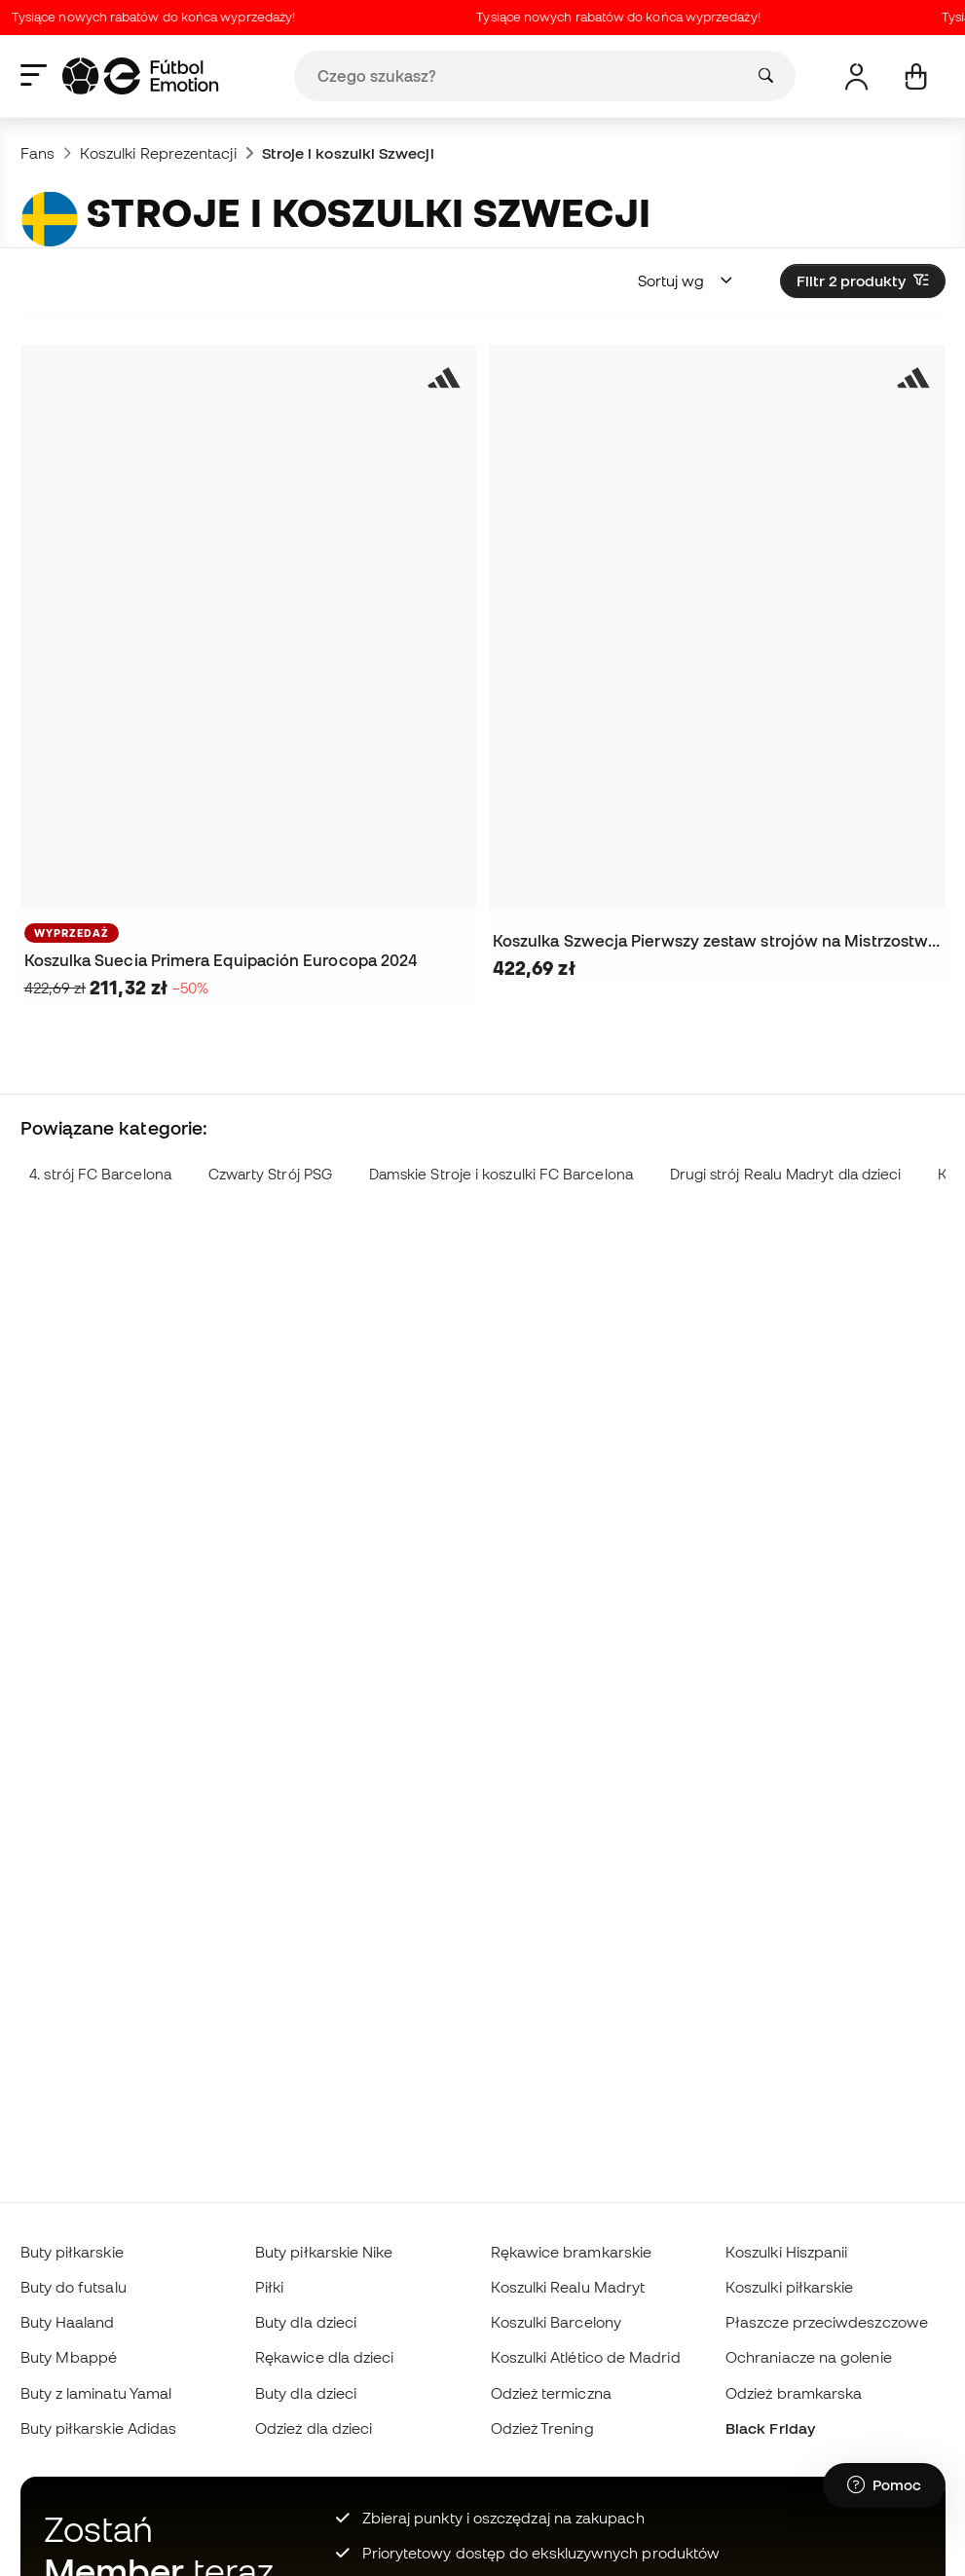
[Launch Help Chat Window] (884, 2485)
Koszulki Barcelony (556, 2322)
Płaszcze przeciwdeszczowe (826, 2322)
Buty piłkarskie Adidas (98, 2428)
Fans (37, 153)
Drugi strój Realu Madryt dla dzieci (786, 1174)
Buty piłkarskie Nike (324, 2251)
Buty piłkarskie (72, 2251)
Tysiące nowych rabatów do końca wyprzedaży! (160, 17)
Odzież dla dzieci (313, 2428)
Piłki (269, 2287)
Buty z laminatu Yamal (96, 2393)
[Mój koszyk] (916, 76)
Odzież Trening (542, 2428)
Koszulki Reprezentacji (158, 153)
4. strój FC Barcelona (100, 1174)
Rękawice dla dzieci (324, 2357)
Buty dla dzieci (305, 2322)
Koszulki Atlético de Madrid (586, 2357)
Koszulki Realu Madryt (568, 2287)
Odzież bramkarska (793, 2393)
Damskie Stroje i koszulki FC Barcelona (501, 1174)
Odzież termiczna (551, 2393)
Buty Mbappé (69, 2357)
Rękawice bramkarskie (571, 2251)
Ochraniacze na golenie (808, 2357)
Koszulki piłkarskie (789, 2287)
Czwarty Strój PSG (270, 1174)
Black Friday (770, 2428)
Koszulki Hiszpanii (786, 2251)
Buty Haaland (67, 2322)
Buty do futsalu (73, 2287)
